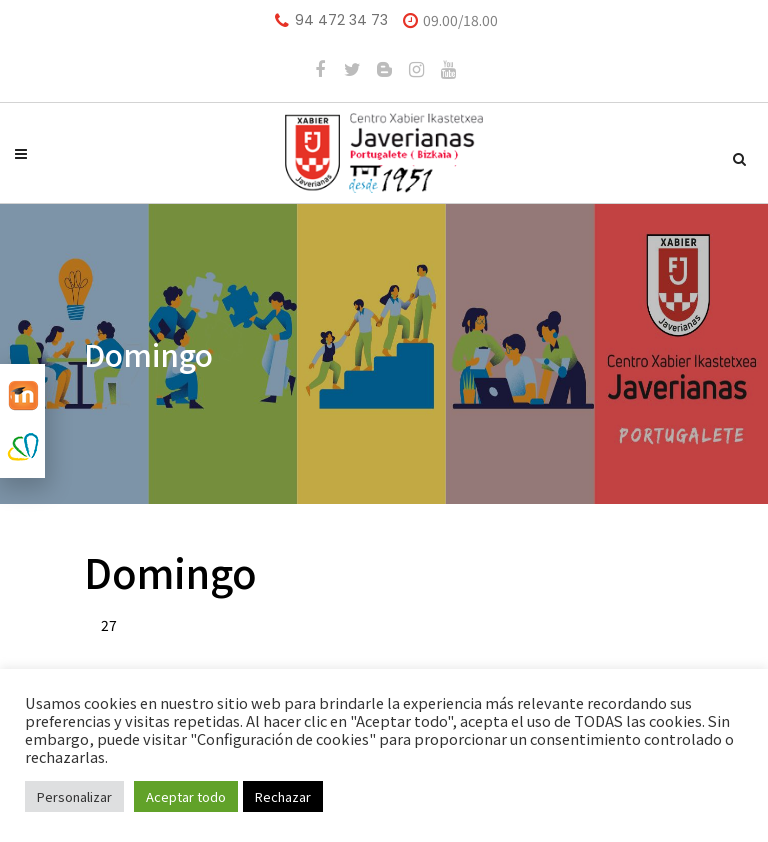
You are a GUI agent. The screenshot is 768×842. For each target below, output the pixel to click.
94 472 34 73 (341, 20)
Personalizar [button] (74, 796)
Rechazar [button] (283, 796)
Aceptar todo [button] (186, 796)
